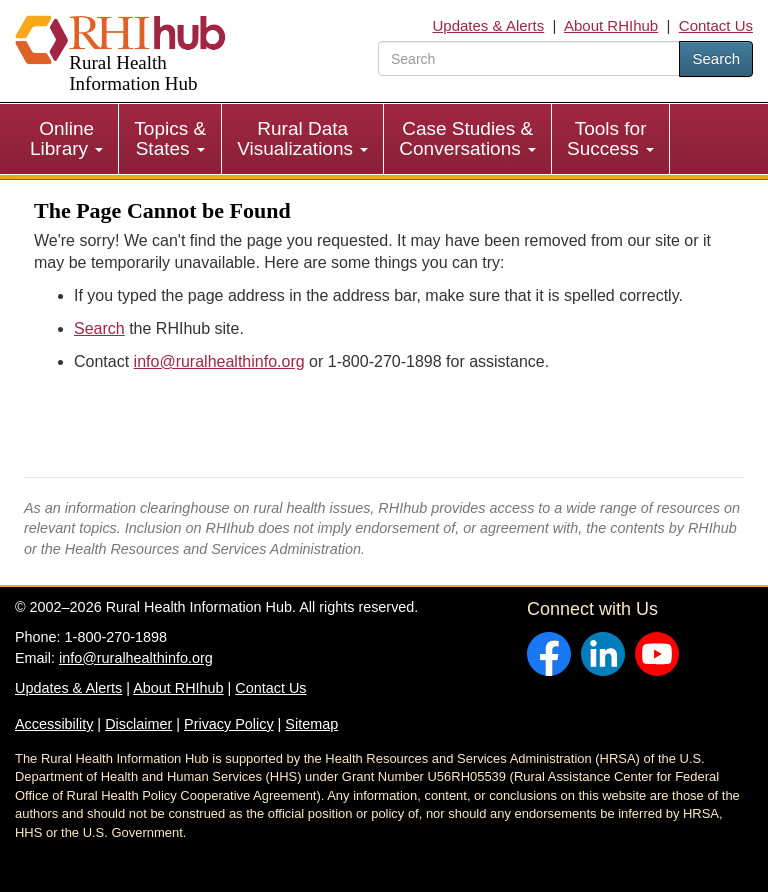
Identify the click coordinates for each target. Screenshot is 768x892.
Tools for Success (610, 138)
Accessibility (54, 724)
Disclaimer (138, 724)
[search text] (529, 58)
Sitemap (311, 724)
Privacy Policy (229, 724)
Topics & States (170, 138)
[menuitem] (67, 139)
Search (716, 58)
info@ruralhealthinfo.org (219, 361)
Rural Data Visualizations (302, 138)
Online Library (66, 138)
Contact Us (716, 25)
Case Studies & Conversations (467, 138)
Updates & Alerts (489, 25)
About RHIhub (611, 25)
